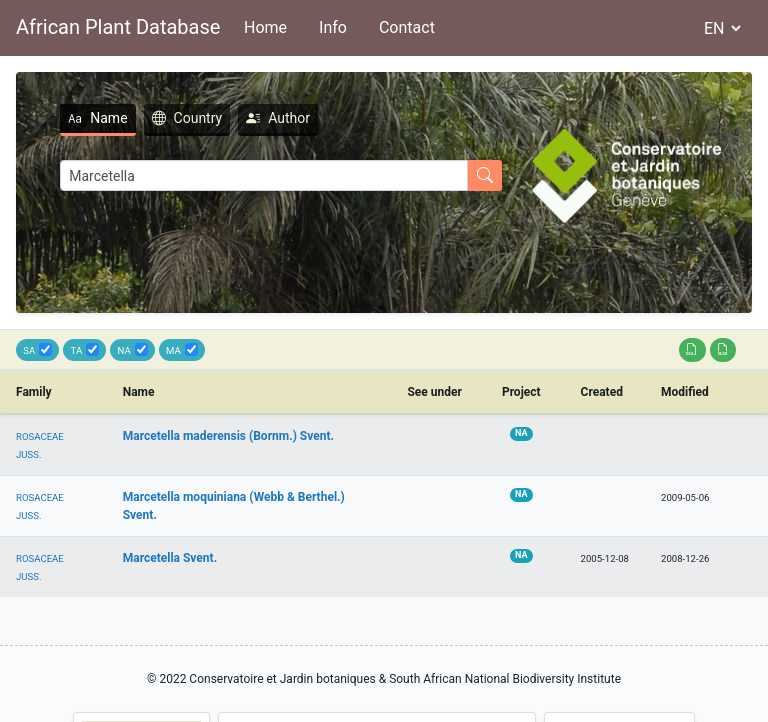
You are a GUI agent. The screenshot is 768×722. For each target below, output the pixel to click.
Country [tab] (187, 118)
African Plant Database (118, 27)
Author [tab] (278, 118)
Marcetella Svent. (170, 558)
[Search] (264, 175)
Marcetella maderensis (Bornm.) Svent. (228, 436)
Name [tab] (97, 118)
